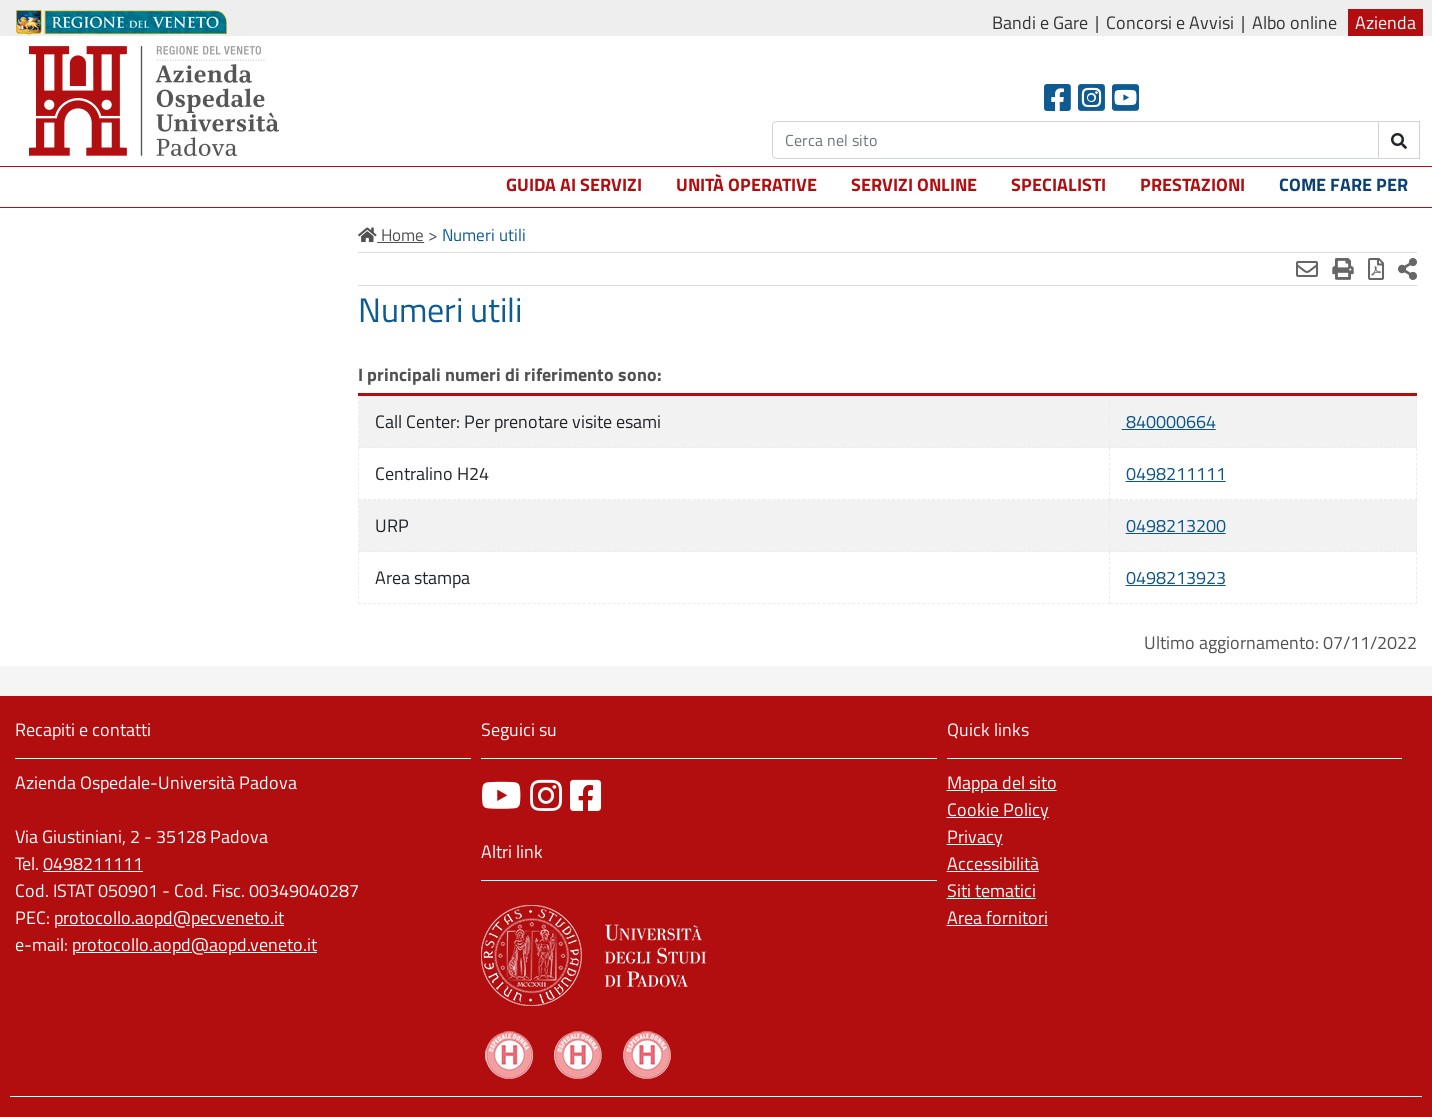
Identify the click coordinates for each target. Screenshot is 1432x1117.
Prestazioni (1192, 184)
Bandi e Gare (1040, 22)
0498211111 (1176, 473)
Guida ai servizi (574, 184)
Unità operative (746, 184)
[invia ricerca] (1399, 140)
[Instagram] (1091, 97)
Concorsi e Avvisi (1170, 22)
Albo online (1294, 22)
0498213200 (1176, 525)
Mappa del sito (1002, 782)
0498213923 (1176, 577)
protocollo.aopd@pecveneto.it (169, 917)
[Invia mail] (1307, 269)
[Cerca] (1075, 140)
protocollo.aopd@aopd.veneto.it (194, 944)
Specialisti (1058, 184)
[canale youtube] (501, 795)
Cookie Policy (998, 809)
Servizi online (914, 184)
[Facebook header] (1057, 97)
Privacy (975, 836)
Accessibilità (993, 863)
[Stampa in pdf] (1376, 269)
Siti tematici (991, 890)
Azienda (1385, 22)
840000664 (1169, 421)
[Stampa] (1343, 269)
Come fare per (1343, 184)
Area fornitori (997, 917)
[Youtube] (1125, 97)
